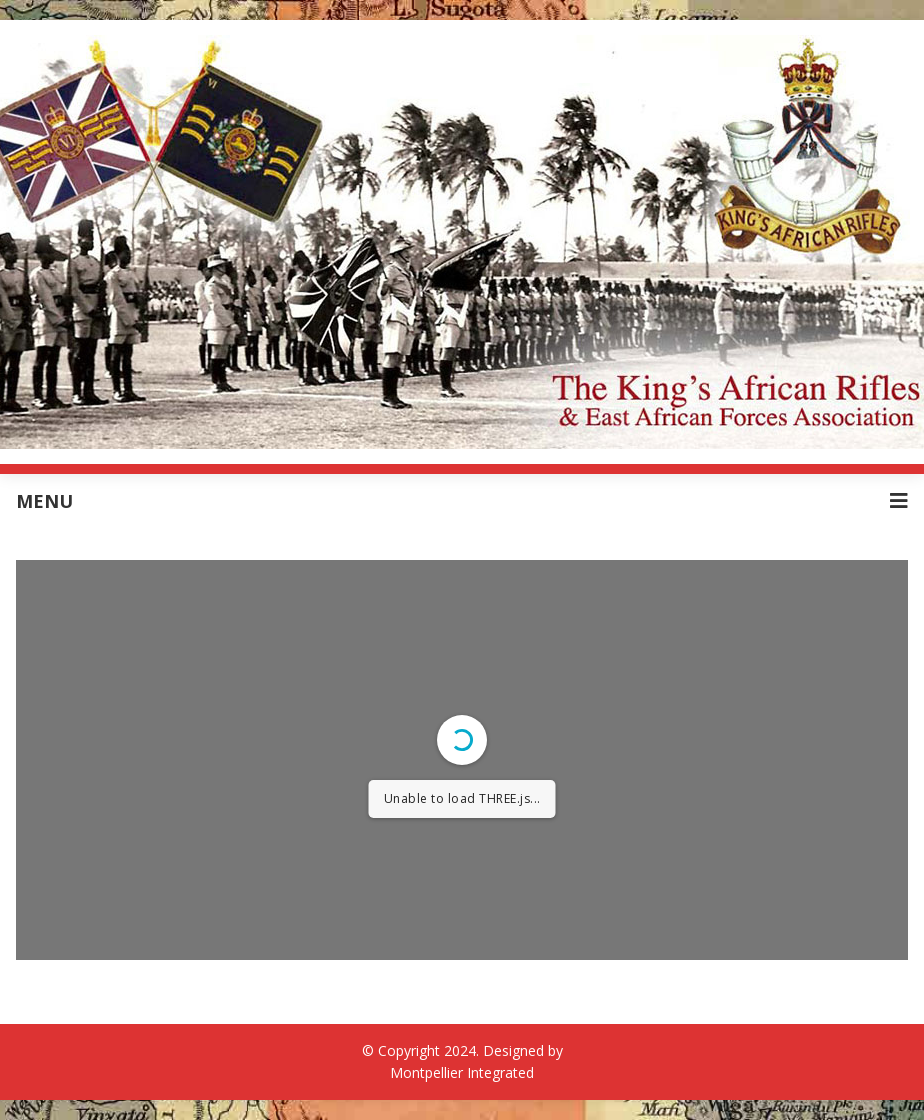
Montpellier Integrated (462, 1072)
